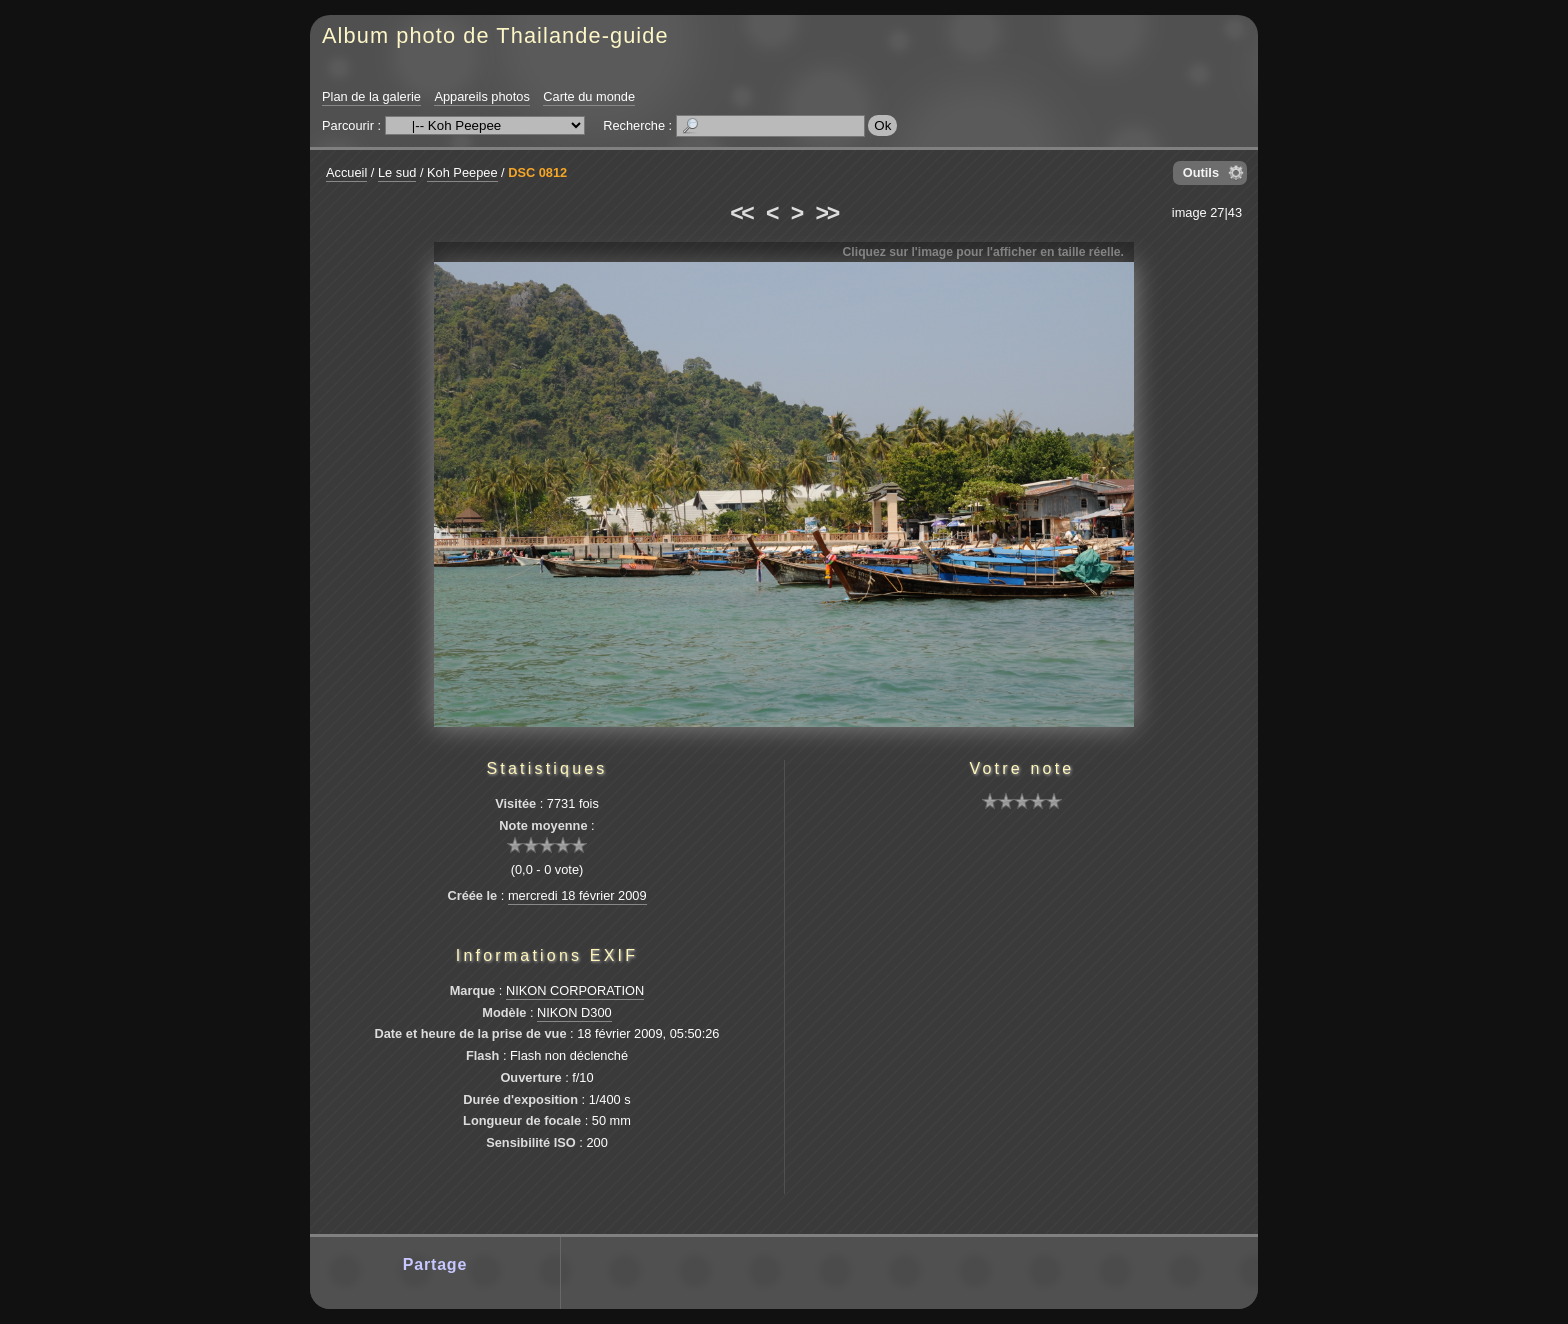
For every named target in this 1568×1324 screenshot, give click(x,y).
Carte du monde (589, 96)
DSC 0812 (537, 172)
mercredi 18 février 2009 (577, 895)
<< (741, 213)
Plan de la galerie (371, 96)
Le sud (397, 172)
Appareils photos (481, 96)
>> (827, 213)
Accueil (346, 172)
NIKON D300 (574, 1012)
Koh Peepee (462, 172)
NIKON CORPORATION (575, 990)
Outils (1201, 172)
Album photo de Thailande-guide (495, 35)
